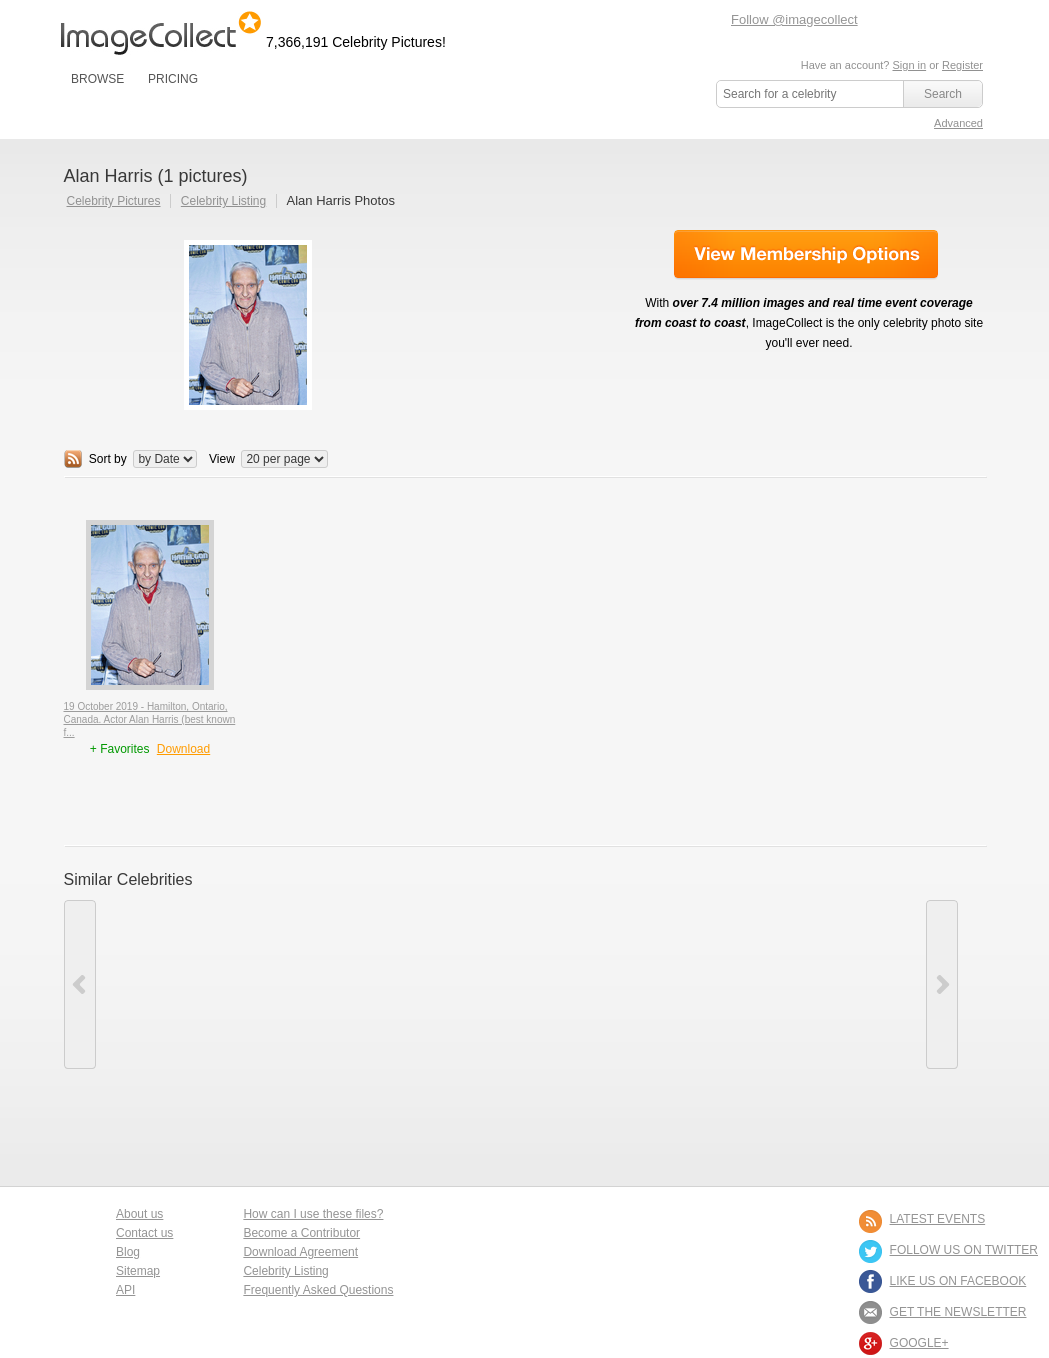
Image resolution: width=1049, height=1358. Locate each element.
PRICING (173, 79)
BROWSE (97, 79)
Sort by (108, 459)
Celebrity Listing (223, 201)
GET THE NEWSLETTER (958, 1312)
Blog (128, 1252)
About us (139, 1214)
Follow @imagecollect (794, 19)
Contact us (144, 1233)
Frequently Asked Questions (318, 1290)
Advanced (958, 123)
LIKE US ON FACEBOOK (958, 1281)
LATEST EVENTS (938, 1219)
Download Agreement (300, 1252)
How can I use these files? (313, 1214)
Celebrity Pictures (114, 201)
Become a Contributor (301, 1233)
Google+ (919, 1343)
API (125, 1290)
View (222, 459)
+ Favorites (121, 749)
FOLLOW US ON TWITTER (964, 1250)
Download (183, 749)
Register (962, 65)
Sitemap (138, 1271)
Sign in (909, 65)
